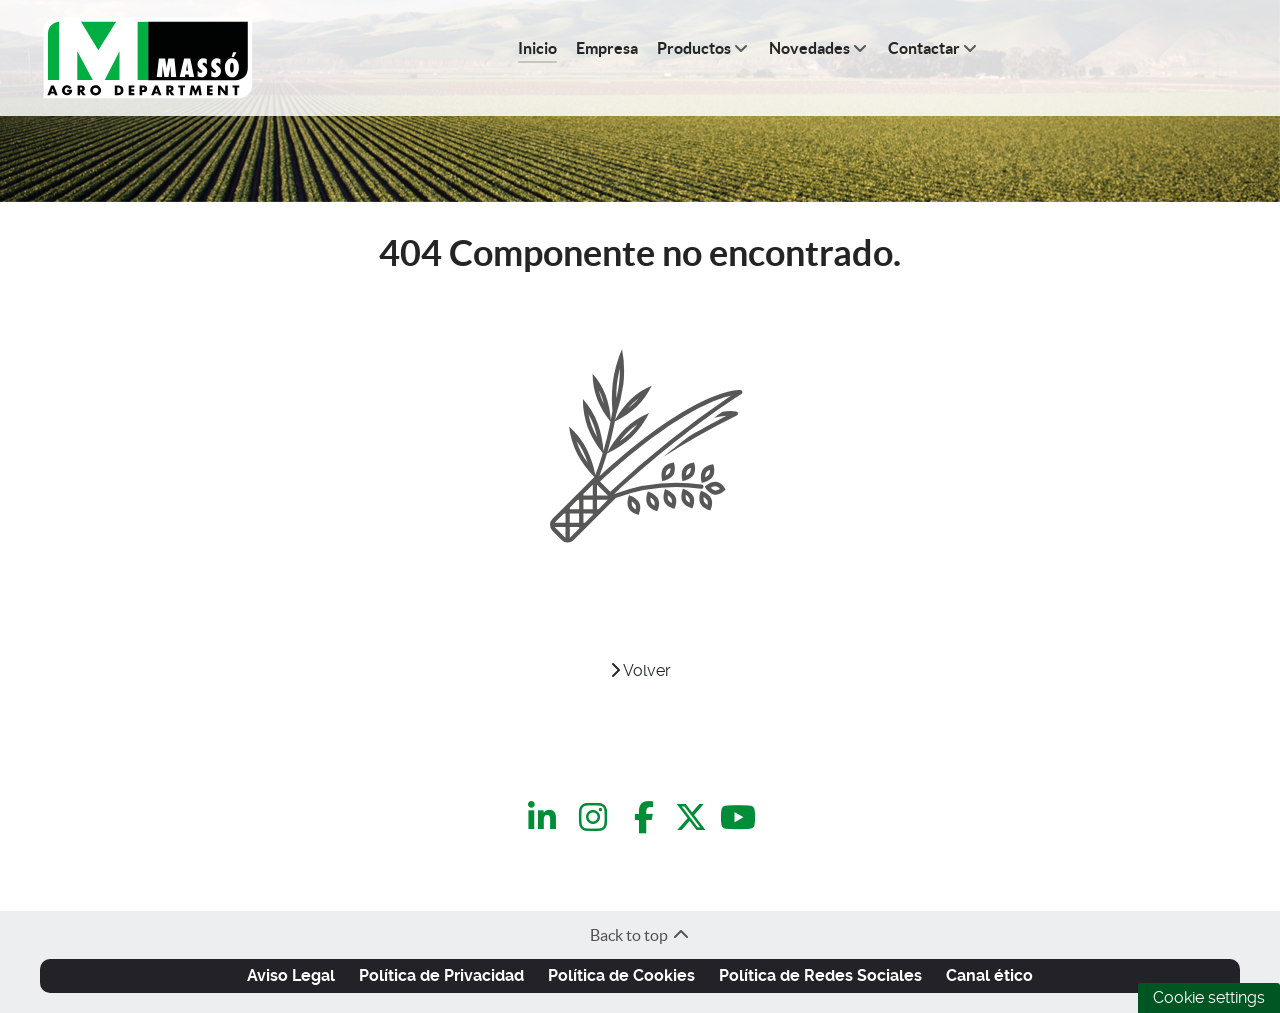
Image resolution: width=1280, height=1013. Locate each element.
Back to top (640, 935)
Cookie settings (1209, 997)
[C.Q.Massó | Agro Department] (148, 58)
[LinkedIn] (545, 817)
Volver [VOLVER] (640, 670)
